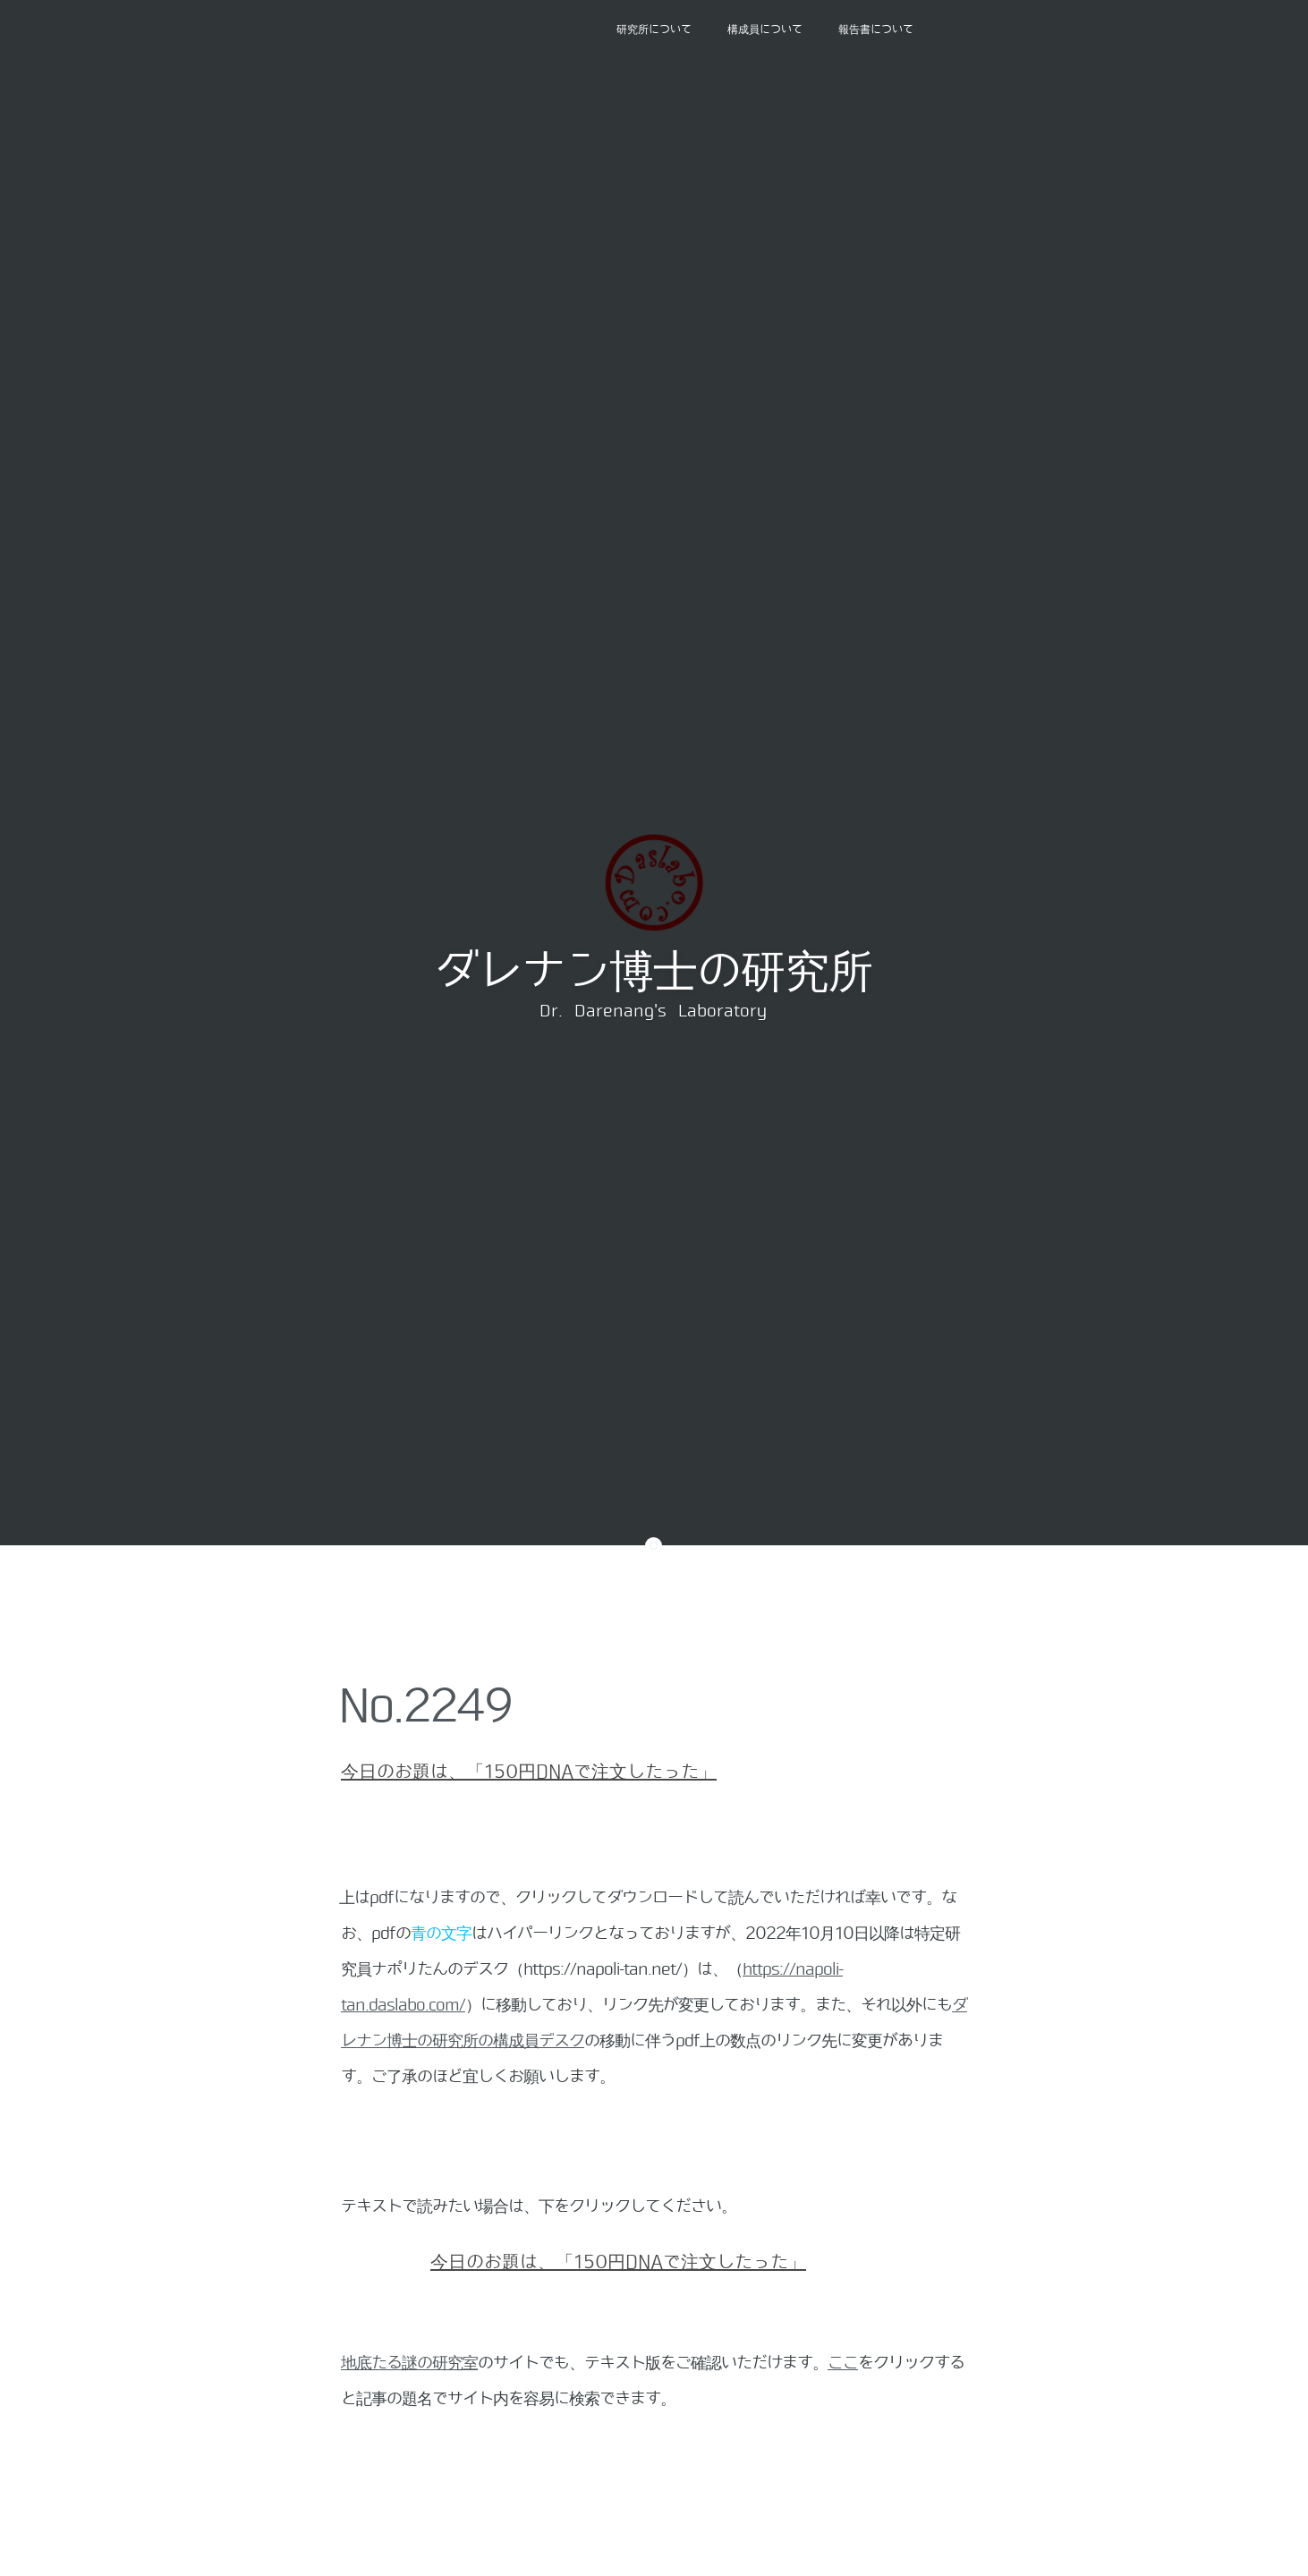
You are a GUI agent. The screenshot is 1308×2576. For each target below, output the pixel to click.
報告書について (875, 29)
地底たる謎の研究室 (409, 2363)
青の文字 (441, 1934)
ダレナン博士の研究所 (653, 972)
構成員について (765, 29)
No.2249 (425, 1706)
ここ (843, 2363)
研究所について (654, 29)
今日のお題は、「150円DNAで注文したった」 (529, 1771)
